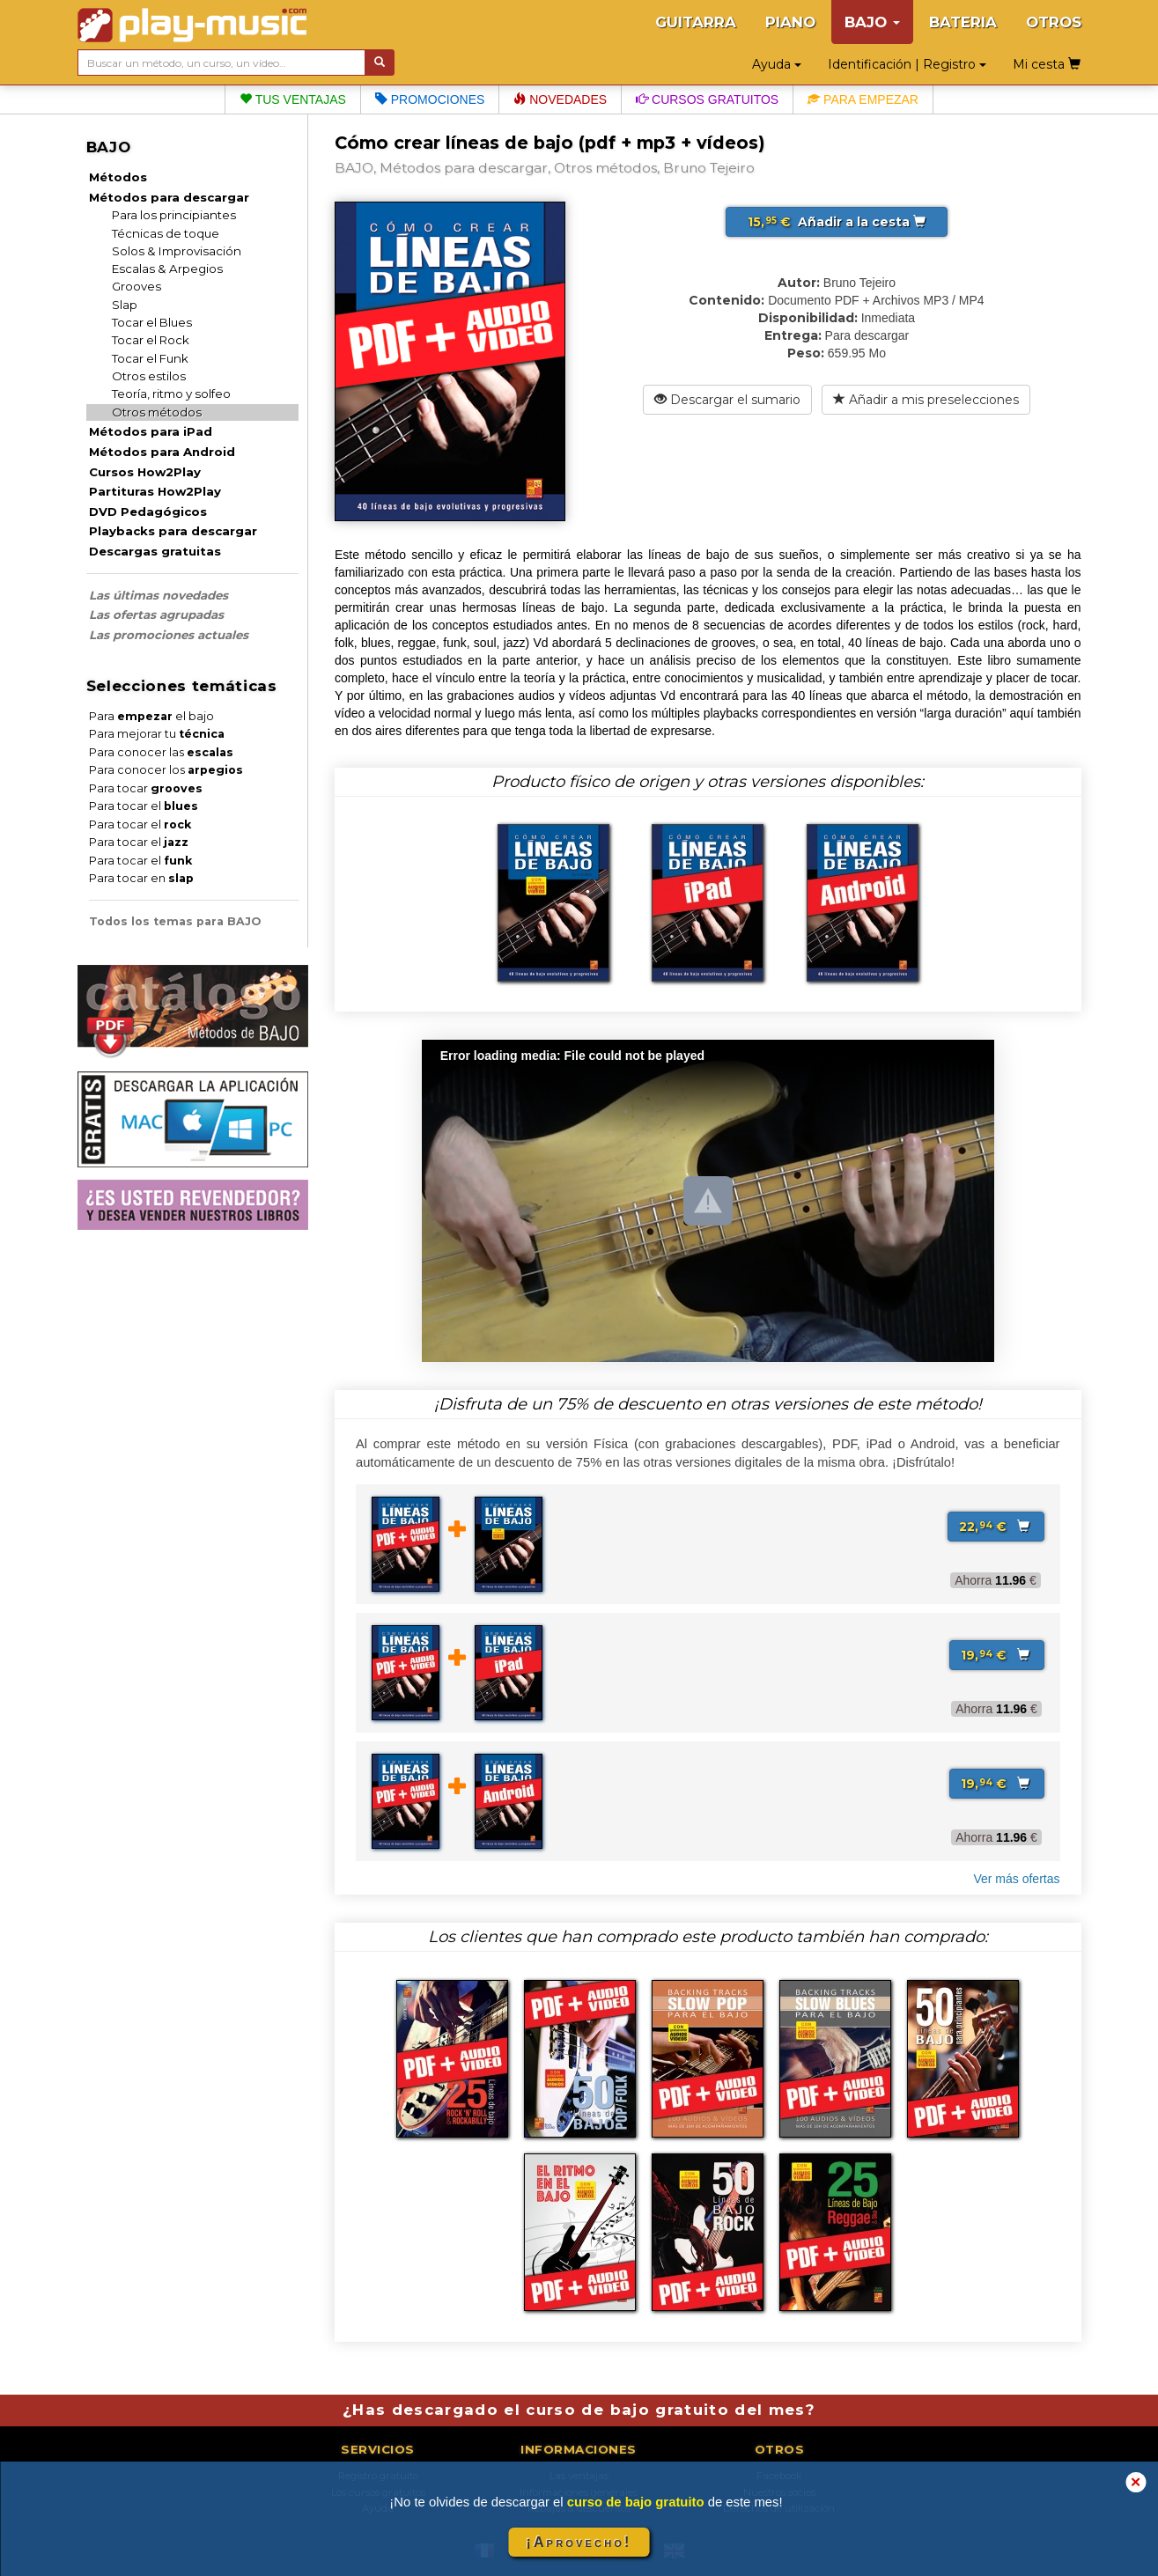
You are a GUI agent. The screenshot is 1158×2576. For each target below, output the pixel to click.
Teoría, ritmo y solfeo (171, 393)
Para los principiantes (174, 215)
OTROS (1053, 22)
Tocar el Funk (150, 358)
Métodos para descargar (169, 197)
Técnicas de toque (165, 233)
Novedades (560, 99)
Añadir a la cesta (837, 222)
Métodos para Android (162, 452)
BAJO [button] (872, 22)
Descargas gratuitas (155, 551)
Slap (124, 305)
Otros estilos (149, 376)
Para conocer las (161, 752)
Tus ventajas (293, 99)
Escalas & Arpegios (167, 268)
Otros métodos (157, 412)
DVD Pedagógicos (148, 511)
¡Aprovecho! (578, 2542)
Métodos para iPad (150, 431)
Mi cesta (1047, 64)
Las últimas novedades (158, 595)
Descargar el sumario (727, 400)
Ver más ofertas (1016, 1879)
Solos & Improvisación (176, 251)
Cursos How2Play (145, 472)
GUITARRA (695, 22)
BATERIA (963, 22)
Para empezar (863, 99)
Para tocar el (143, 806)
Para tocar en (141, 878)
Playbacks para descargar (173, 531)
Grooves (136, 286)
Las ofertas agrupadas (156, 614)
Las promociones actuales (168, 635)
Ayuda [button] (776, 64)
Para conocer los (166, 769)
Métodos (118, 177)
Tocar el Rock (150, 340)
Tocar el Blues (152, 322)
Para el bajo (151, 716)
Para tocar (146, 788)
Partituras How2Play (155, 491)
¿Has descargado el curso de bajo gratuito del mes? (579, 2409)
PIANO (790, 22)
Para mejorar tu (157, 733)
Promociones (429, 99)
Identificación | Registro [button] (907, 64)
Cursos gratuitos (707, 99)
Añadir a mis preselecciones (926, 400)
